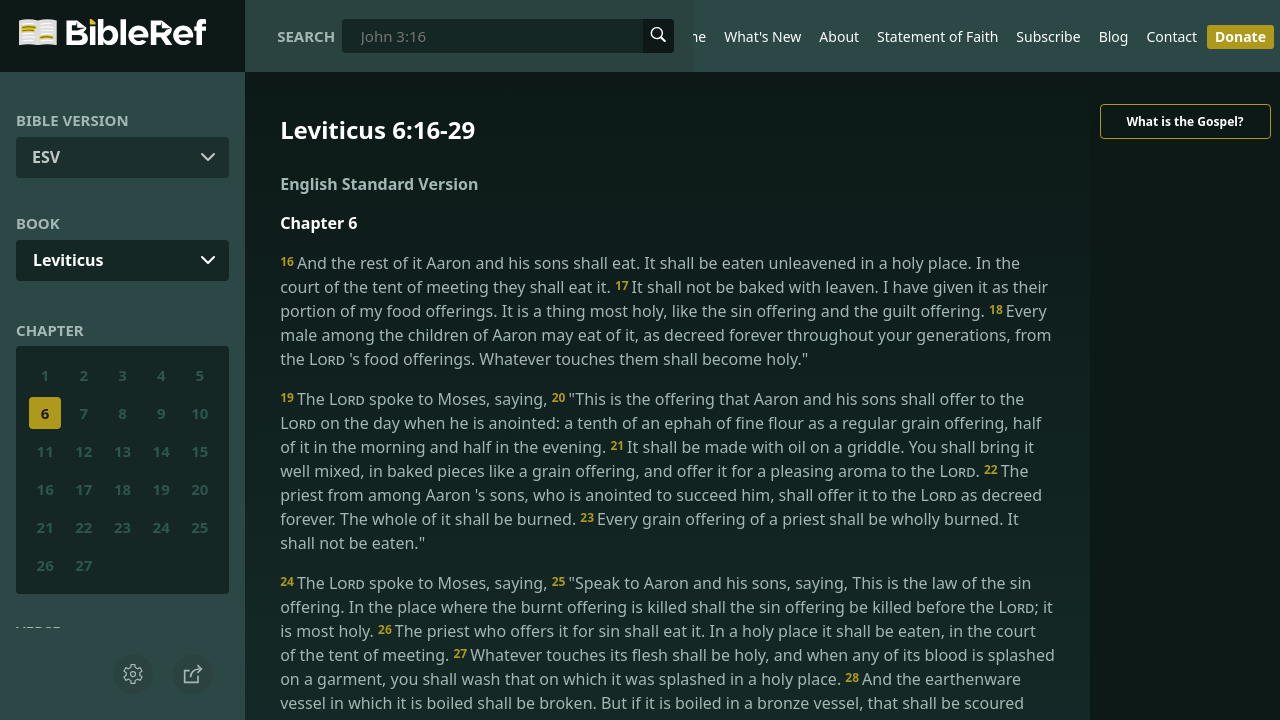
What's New (762, 36)
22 (83, 527)
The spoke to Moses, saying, (415, 399)
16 (45, 489)
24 (161, 527)
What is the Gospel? (1184, 121)
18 (122, 489)
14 (161, 451)
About (839, 36)
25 (199, 527)
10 (199, 413)
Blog (1114, 36)
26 (45, 565)
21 (45, 527)
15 (199, 451)
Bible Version (72, 120)
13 (122, 451)
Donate (1240, 36)
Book (38, 223)
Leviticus (68, 260)
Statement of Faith (937, 36)
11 (45, 451)
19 (161, 489)
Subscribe (1048, 36)
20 (199, 489)
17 (83, 489)
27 (83, 565)
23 (122, 527)
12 (83, 451)
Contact (1171, 36)
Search (306, 36)
